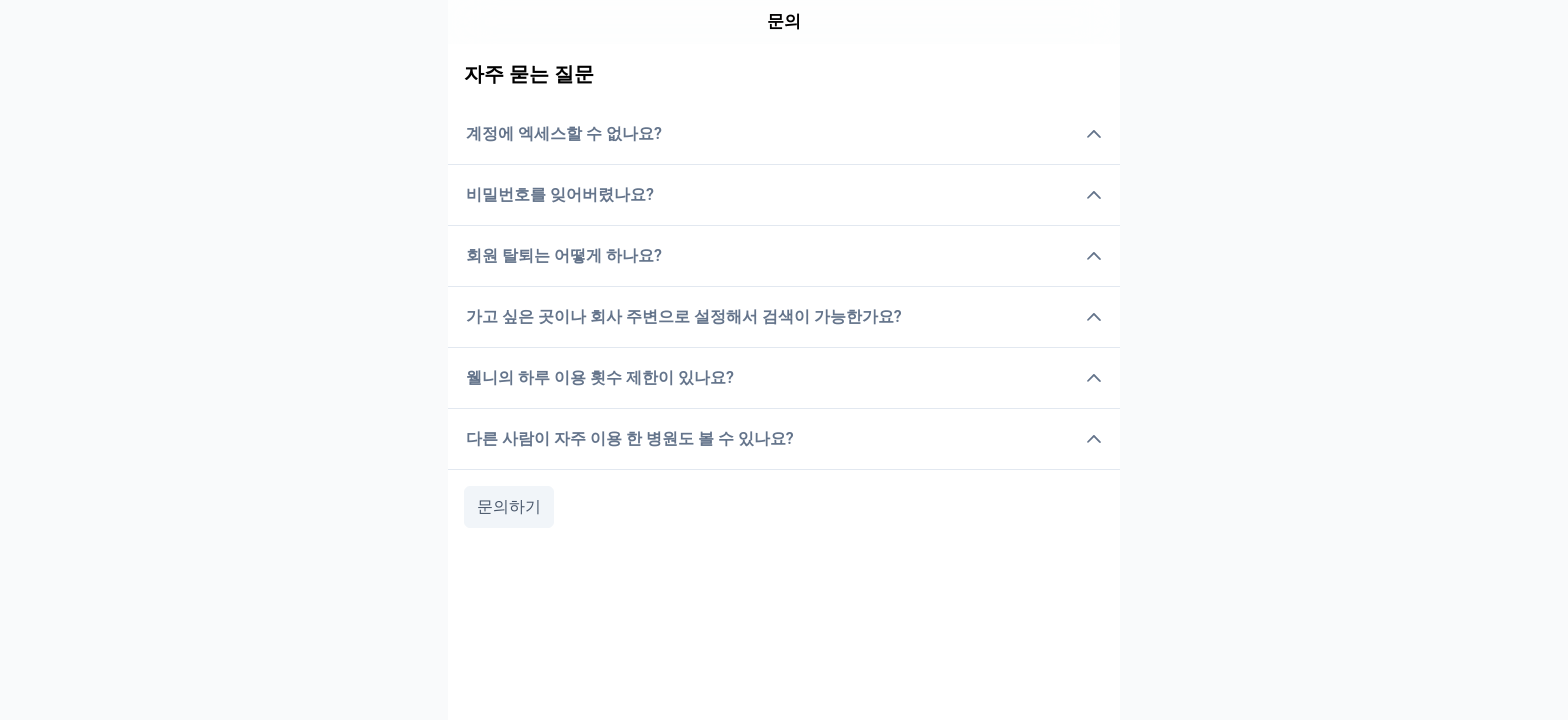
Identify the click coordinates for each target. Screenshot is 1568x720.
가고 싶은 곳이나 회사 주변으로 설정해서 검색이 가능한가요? (784, 316)
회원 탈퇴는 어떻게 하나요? (784, 255)
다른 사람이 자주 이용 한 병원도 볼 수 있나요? (784, 438)
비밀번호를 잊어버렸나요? (784, 194)
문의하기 (509, 506)
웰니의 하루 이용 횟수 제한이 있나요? (784, 377)
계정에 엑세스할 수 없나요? (784, 133)
